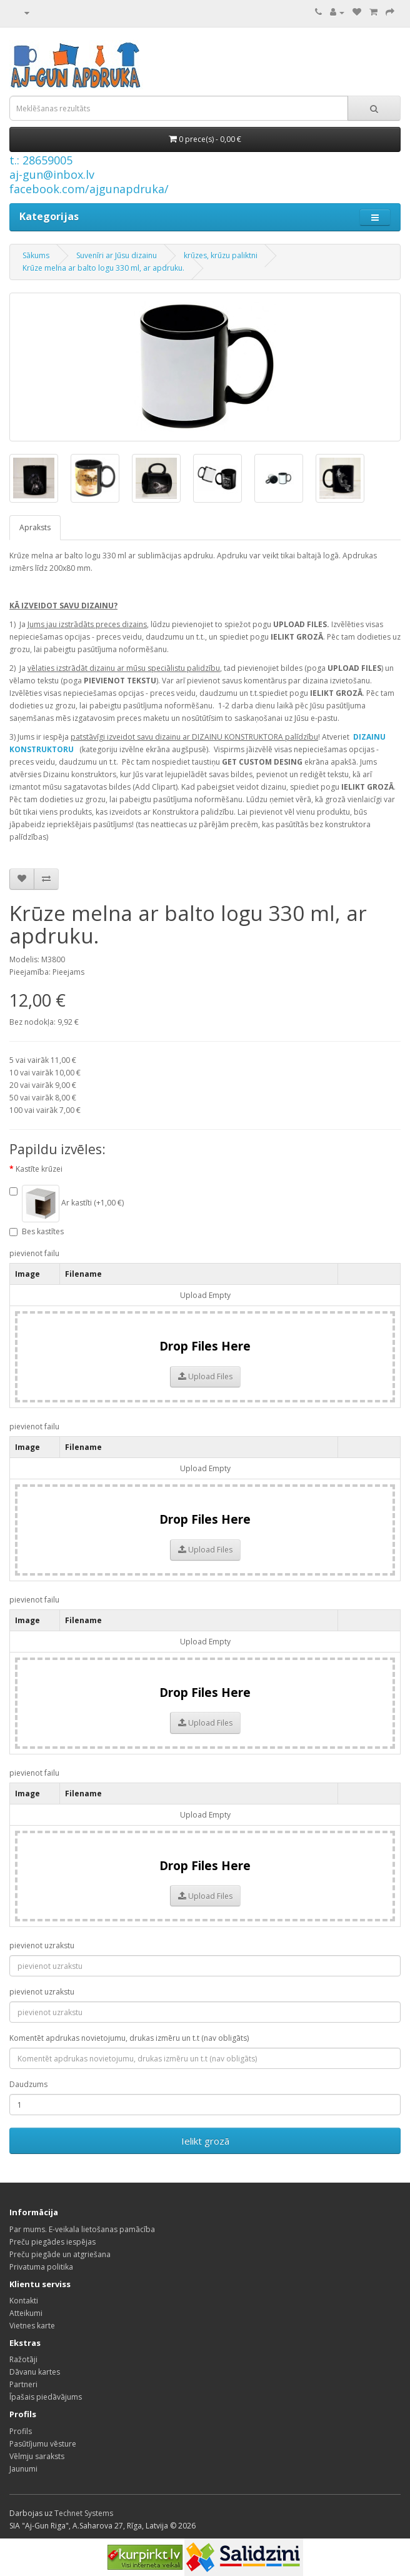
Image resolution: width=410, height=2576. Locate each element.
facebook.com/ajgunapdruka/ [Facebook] (89, 188)
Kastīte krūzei (39, 1169)
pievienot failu (34, 1253)
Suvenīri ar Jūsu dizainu (116, 255)
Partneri (23, 2384)
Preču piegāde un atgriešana (60, 2254)
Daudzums (28, 2084)
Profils (20, 2431)
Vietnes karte (32, 2325)
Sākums (35, 255)
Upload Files (205, 1376)
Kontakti (23, 2300)
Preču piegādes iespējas (52, 2241)
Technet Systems (83, 2513)
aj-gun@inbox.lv (51, 174)
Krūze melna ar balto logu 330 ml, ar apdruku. (103, 268)
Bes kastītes (36, 1231)
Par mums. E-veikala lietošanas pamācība (82, 2229)
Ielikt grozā (205, 2141)
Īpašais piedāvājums (45, 2397)
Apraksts (35, 527)
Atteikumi (25, 2313)
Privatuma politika (41, 2267)
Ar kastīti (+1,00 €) (66, 1203)
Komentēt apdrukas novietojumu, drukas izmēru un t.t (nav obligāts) (129, 2038)
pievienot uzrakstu (41, 1945)
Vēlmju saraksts (36, 2456)
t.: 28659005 (40, 160)
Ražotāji (23, 2359)
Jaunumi (23, 2468)
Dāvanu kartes (34, 2372)
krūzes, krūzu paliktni (221, 255)
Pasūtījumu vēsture (42, 2443)
